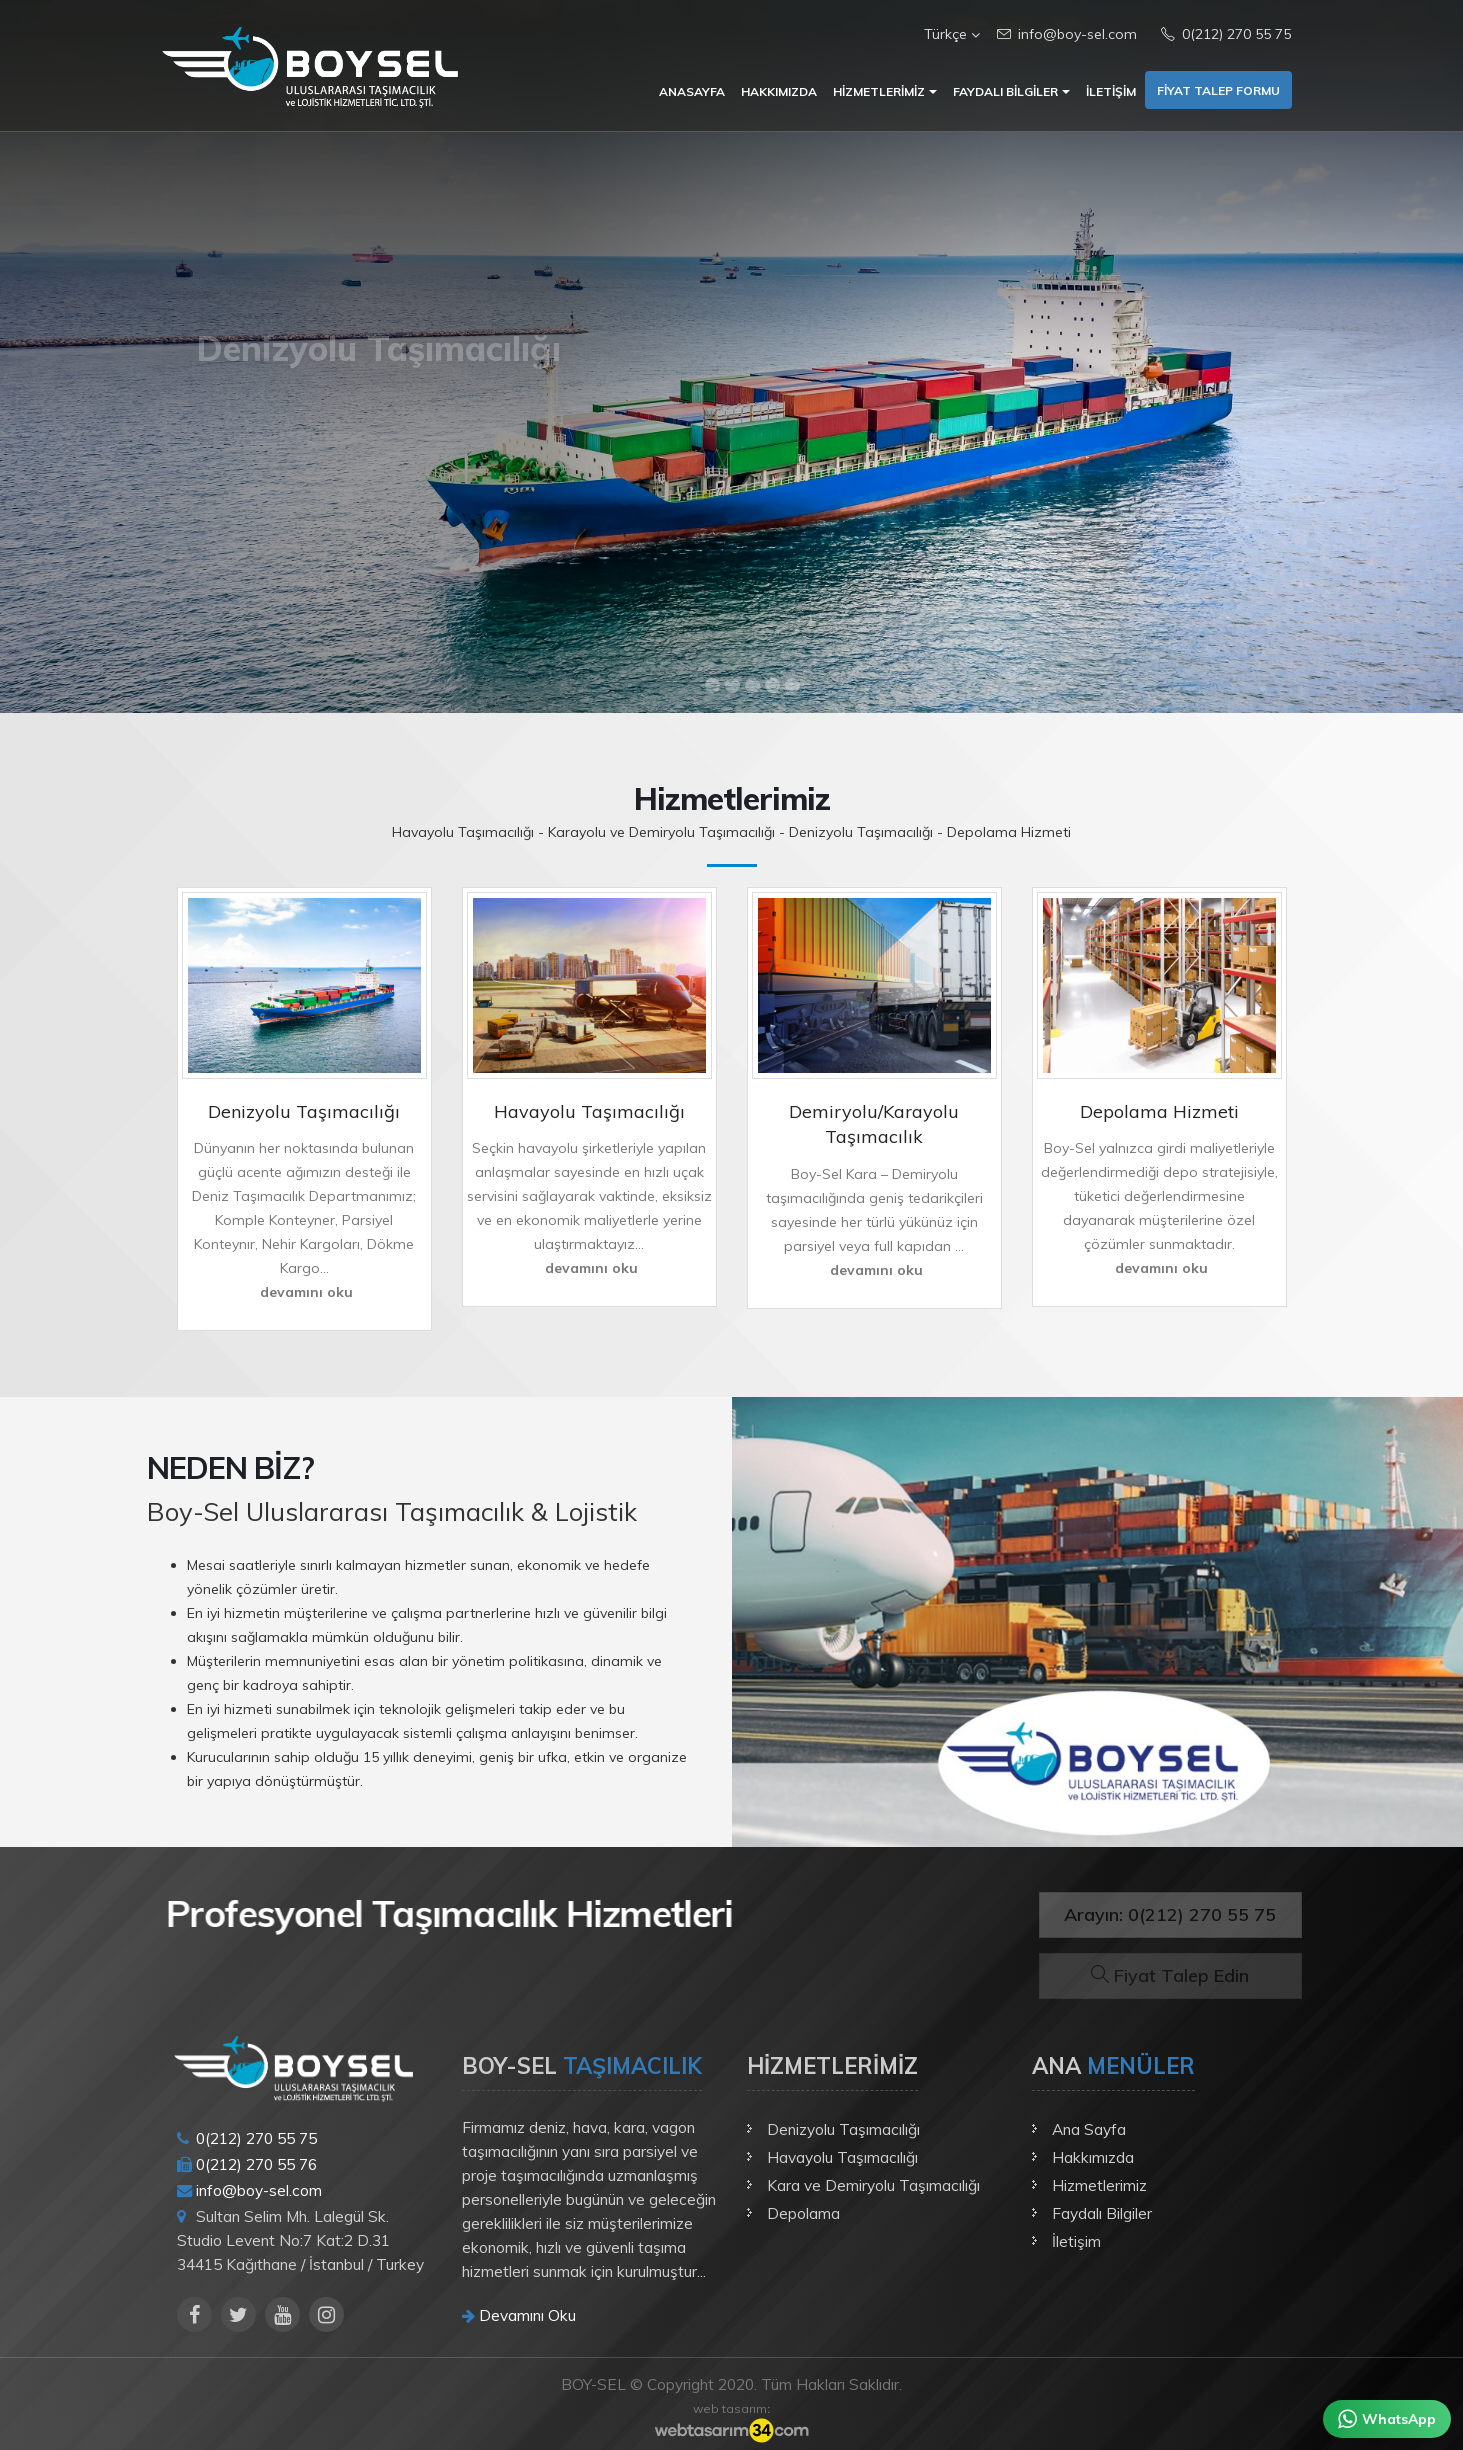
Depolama (803, 2213)
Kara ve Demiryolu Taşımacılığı (873, 2185)
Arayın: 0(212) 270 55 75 (1170, 1914)
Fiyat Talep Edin (1170, 1975)
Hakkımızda (779, 91)
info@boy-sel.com (1067, 34)
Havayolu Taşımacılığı (842, 2157)
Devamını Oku (519, 2315)
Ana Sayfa (1089, 2129)
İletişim (1111, 91)
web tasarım (730, 2408)
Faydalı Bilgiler (1005, 91)
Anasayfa (692, 91)
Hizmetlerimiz (879, 91)
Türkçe (949, 34)
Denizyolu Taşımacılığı (843, 2129)
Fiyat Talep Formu (1218, 90)
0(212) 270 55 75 (1226, 34)
